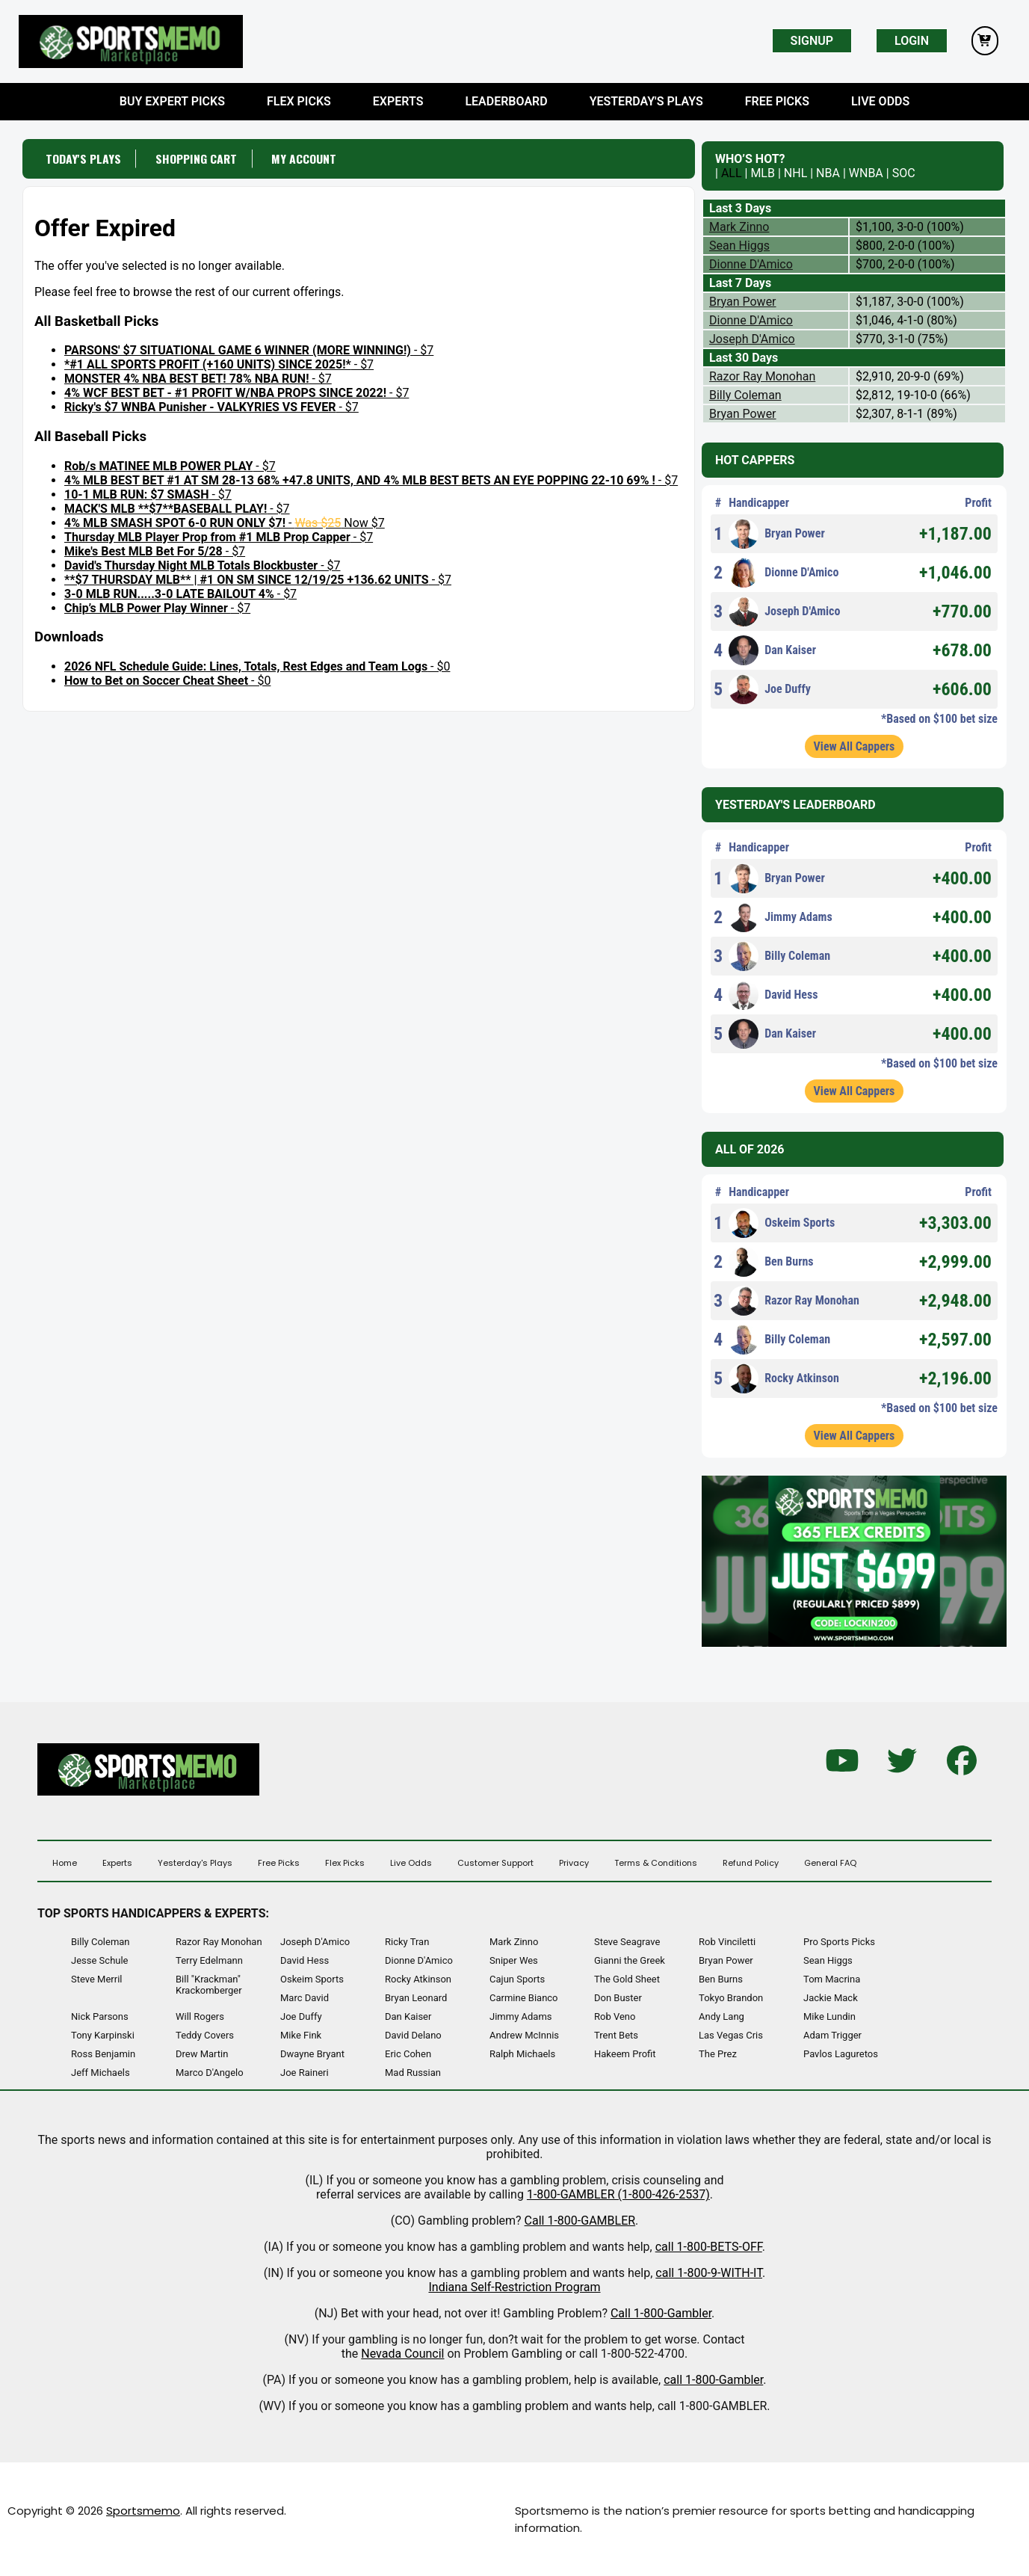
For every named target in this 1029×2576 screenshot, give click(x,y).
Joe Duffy (770, 689)
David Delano (413, 2035)
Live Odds (880, 101)
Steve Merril (97, 1979)
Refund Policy (751, 1863)
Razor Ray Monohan (762, 376)
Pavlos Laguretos (840, 2053)
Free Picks (777, 101)
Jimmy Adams (780, 917)
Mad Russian (413, 2072)
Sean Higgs (739, 245)
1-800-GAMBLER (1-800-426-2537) (618, 2194)
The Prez (718, 2053)
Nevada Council (402, 2354)
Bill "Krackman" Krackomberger (209, 1984)
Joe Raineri (304, 2072)
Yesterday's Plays (646, 101)
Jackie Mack (830, 1997)
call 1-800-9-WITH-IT (708, 2273)
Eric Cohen (408, 2053)
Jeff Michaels (100, 2072)
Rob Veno (614, 2016)
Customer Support (495, 1863)
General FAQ (830, 1863)
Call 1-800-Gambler (661, 2313)
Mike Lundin (829, 2016)
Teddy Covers (205, 2035)
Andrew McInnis (524, 2035)
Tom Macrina (831, 1979)
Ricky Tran (407, 1941)
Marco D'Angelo (210, 2072)
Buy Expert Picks (172, 101)
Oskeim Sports (782, 1223)
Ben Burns (771, 1262)
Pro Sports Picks (839, 1941)
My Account (306, 158)
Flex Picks (299, 101)
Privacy (574, 1863)
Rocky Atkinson (784, 1378)
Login (911, 41)
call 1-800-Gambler (713, 2380)
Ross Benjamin (103, 2053)
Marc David (304, 1997)
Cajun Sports (517, 1979)
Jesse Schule (100, 1960)
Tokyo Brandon (731, 1997)
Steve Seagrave (627, 1941)
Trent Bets (616, 2035)
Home (64, 1863)
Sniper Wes (513, 1960)
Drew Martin (202, 2053)
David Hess (773, 995)
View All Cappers (854, 746)
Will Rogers (200, 2016)
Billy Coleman (745, 395)
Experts (398, 101)
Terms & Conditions (655, 1863)
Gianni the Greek (629, 1960)
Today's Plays (83, 158)
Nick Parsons (100, 2016)
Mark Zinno (739, 227)
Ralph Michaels (522, 2053)
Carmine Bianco (523, 1997)
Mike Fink (300, 2035)
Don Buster (618, 1997)
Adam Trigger (832, 2035)
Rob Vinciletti (727, 1941)
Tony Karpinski (103, 2035)
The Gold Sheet (627, 1979)
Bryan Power (742, 302)
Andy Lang (721, 2016)
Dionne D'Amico (751, 264)
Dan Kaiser (772, 650)
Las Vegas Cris (731, 2035)
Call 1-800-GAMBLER (580, 2220)
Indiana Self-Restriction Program (514, 2287)
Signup (812, 41)
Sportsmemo (143, 2510)
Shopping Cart (197, 158)
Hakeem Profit (625, 2053)
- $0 (257, 666)
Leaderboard (506, 101)
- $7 (248, 350)
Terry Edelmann (209, 1960)
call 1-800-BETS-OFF (708, 2247)
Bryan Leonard (416, 1997)
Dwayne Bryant (312, 2053)
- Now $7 (224, 522)
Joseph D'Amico (752, 339)
